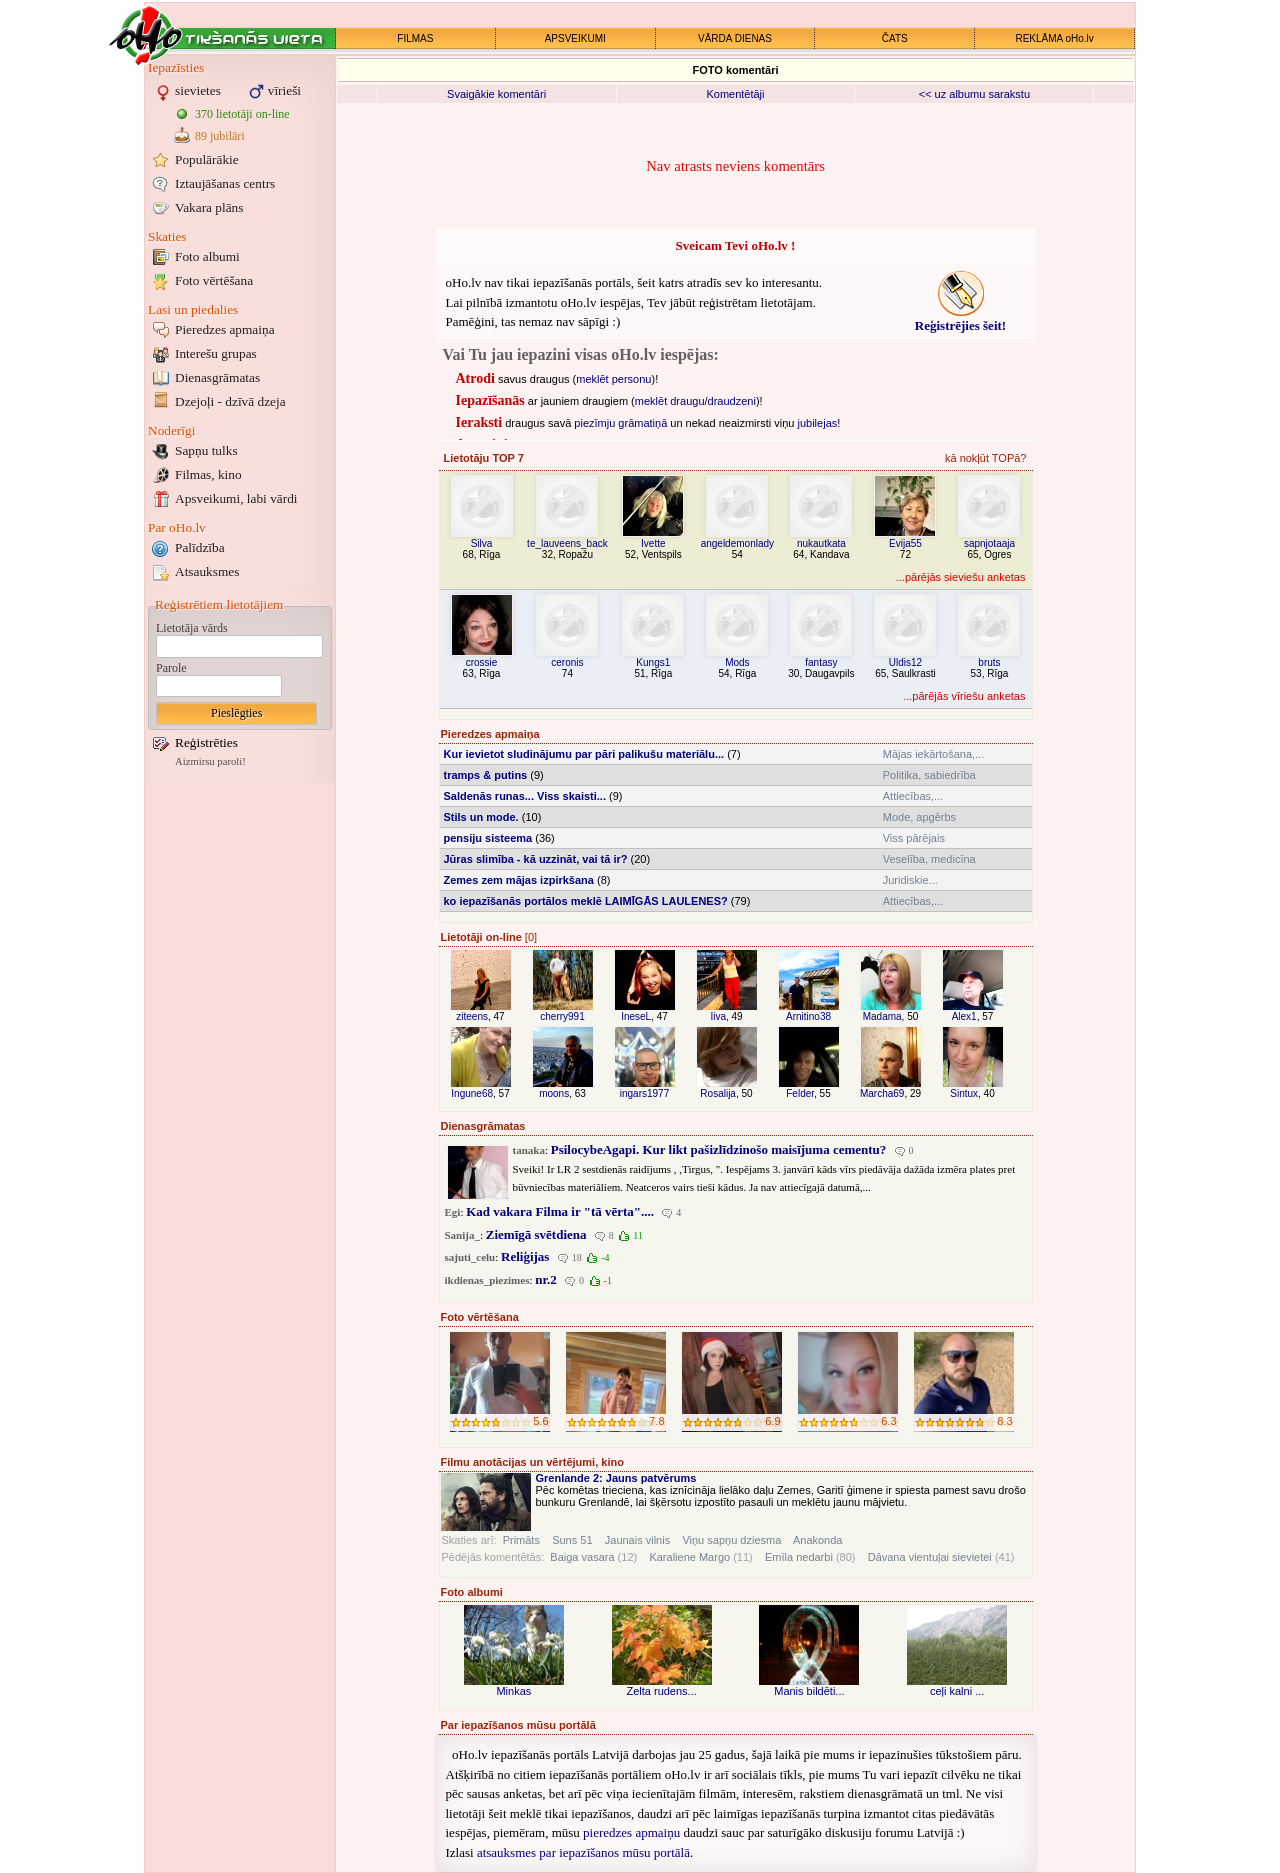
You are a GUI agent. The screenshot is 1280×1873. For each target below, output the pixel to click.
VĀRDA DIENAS (735, 38)
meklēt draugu (670, 401)
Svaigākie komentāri (496, 94)
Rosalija (718, 1093)
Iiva (718, 1016)
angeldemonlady (737, 543)
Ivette (653, 543)
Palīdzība (200, 547)
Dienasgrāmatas (217, 377)
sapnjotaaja (989, 543)
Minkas (513, 1691)
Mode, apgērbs (919, 817)
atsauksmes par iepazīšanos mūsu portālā (583, 1852)
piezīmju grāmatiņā (620, 423)
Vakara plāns (209, 207)
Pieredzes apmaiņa (225, 329)
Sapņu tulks (206, 450)
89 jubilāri (220, 136)
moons (554, 1093)
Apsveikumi (236, 498)
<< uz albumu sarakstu (974, 94)
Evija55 (905, 543)
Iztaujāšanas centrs (225, 183)
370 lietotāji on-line (242, 114)
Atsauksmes (207, 571)
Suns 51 (572, 1540)
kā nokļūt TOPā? (986, 458)
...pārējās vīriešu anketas (964, 696)
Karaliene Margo (689, 1557)
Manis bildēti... (809, 1691)
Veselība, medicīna (929, 859)
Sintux (964, 1093)
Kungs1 (653, 662)
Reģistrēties (206, 742)
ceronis (567, 662)
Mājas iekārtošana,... (934, 754)
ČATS (895, 38)
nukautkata (821, 543)
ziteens (472, 1016)
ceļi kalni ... (957, 1691)
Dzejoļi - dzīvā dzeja (230, 401)
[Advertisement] (240, 1088)
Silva (482, 543)
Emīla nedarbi (799, 1557)
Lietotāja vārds (192, 628)
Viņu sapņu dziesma (731, 1540)
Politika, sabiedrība (929, 775)
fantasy (821, 662)
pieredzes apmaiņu (631, 1832)
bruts (989, 662)
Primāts (521, 1540)
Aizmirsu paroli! (210, 761)
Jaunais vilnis (637, 1540)
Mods (737, 662)
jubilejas (818, 423)
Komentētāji (735, 94)
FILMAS (415, 38)
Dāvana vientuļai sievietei (930, 1557)
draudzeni (732, 401)
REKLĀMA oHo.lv (1054, 38)
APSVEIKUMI (575, 38)
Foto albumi (207, 256)
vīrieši (284, 90)
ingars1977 (644, 1093)
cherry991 (562, 1016)
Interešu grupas (216, 353)
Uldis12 (905, 662)
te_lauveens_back (567, 543)
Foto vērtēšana (214, 280)
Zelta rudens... (661, 1691)
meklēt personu (613, 379)
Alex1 (964, 1016)
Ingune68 (472, 1093)
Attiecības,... (913, 796)
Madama (882, 1016)
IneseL (636, 1016)
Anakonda (818, 1540)
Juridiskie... (910, 880)
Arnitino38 (808, 1016)
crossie (482, 662)
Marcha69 (882, 1093)
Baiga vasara (582, 1557)
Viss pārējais (914, 838)
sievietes (198, 90)
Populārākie (207, 159)
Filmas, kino (208, 474)
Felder (800, 1093)
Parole (171, 668)
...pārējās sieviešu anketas (961, 577)
